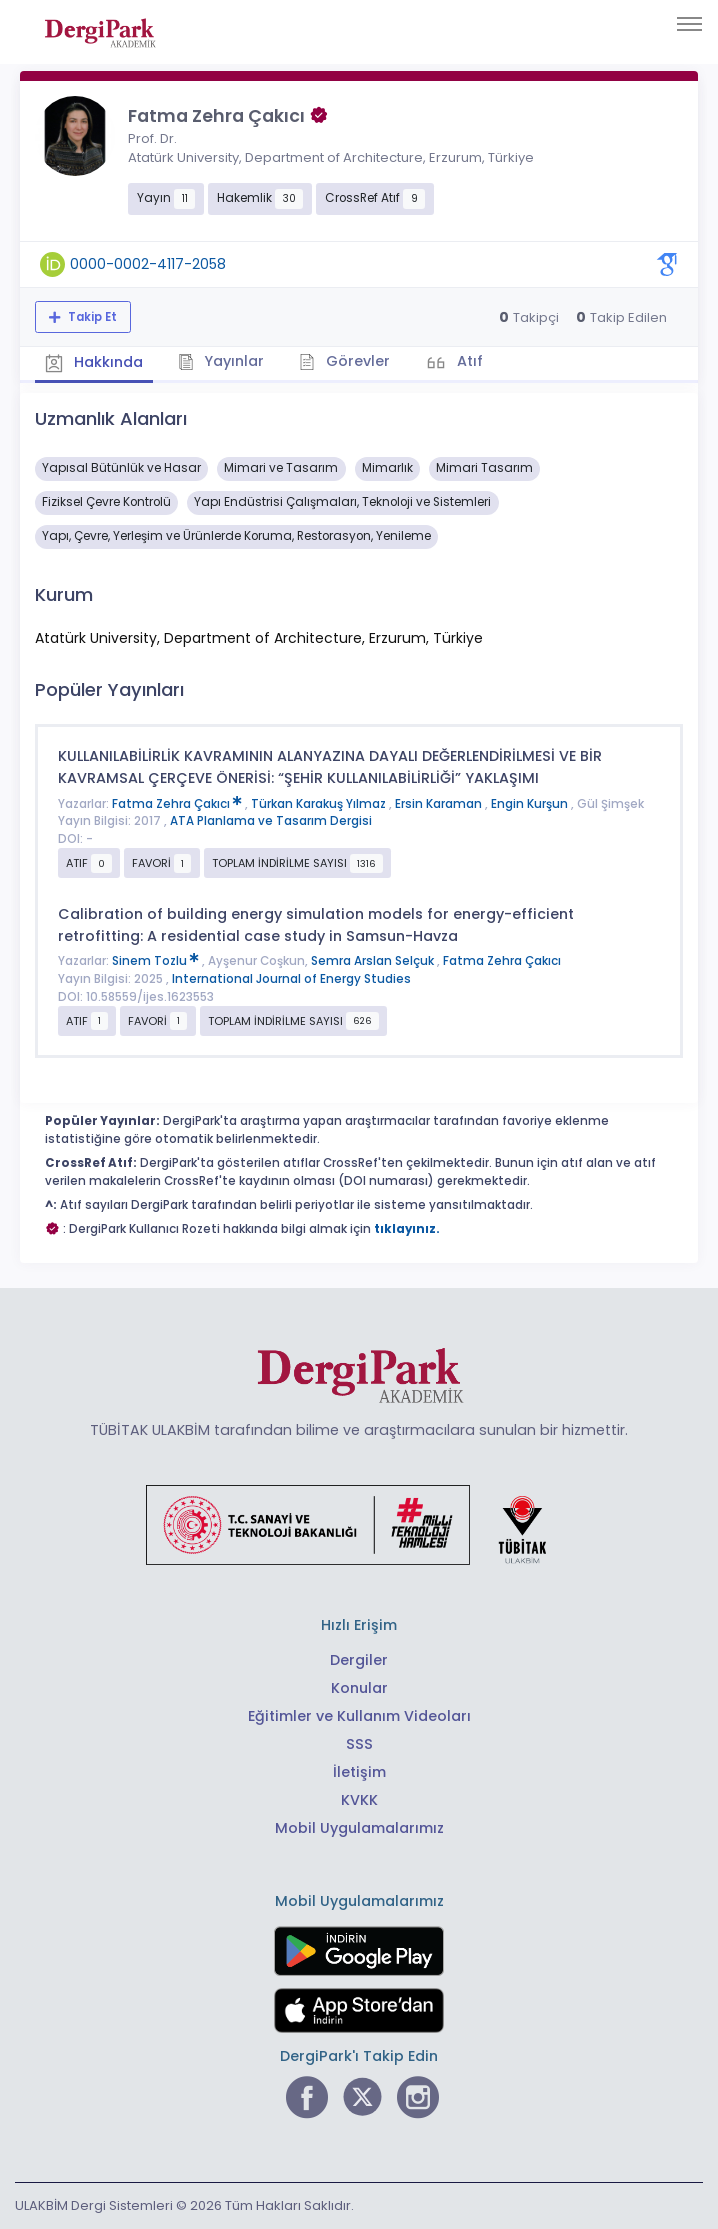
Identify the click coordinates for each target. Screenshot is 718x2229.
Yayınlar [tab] (221, 361)
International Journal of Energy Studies (291, 979)
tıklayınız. (407, 1229)
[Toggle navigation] (689, 24)
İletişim (359, 1772)
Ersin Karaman (440, 804)
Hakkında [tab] (94, 363)
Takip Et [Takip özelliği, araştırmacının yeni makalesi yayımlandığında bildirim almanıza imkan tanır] (91, 317)
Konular (359, 1688)
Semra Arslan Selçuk (374, 961)
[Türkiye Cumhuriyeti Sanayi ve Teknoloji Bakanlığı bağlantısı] (359, 1524)
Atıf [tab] (468, 361)
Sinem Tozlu (157, 961)
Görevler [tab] (344, 361)
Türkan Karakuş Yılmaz (320, 804)
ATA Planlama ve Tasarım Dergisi (271, 821)
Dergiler (359, 1660)
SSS (359, 1744)
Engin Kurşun (531, 804)
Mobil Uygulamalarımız (359, 1828)
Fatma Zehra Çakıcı (178, 804)
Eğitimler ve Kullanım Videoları (359, 1716)
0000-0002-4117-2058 (148, 264)
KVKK (359, 1800)
